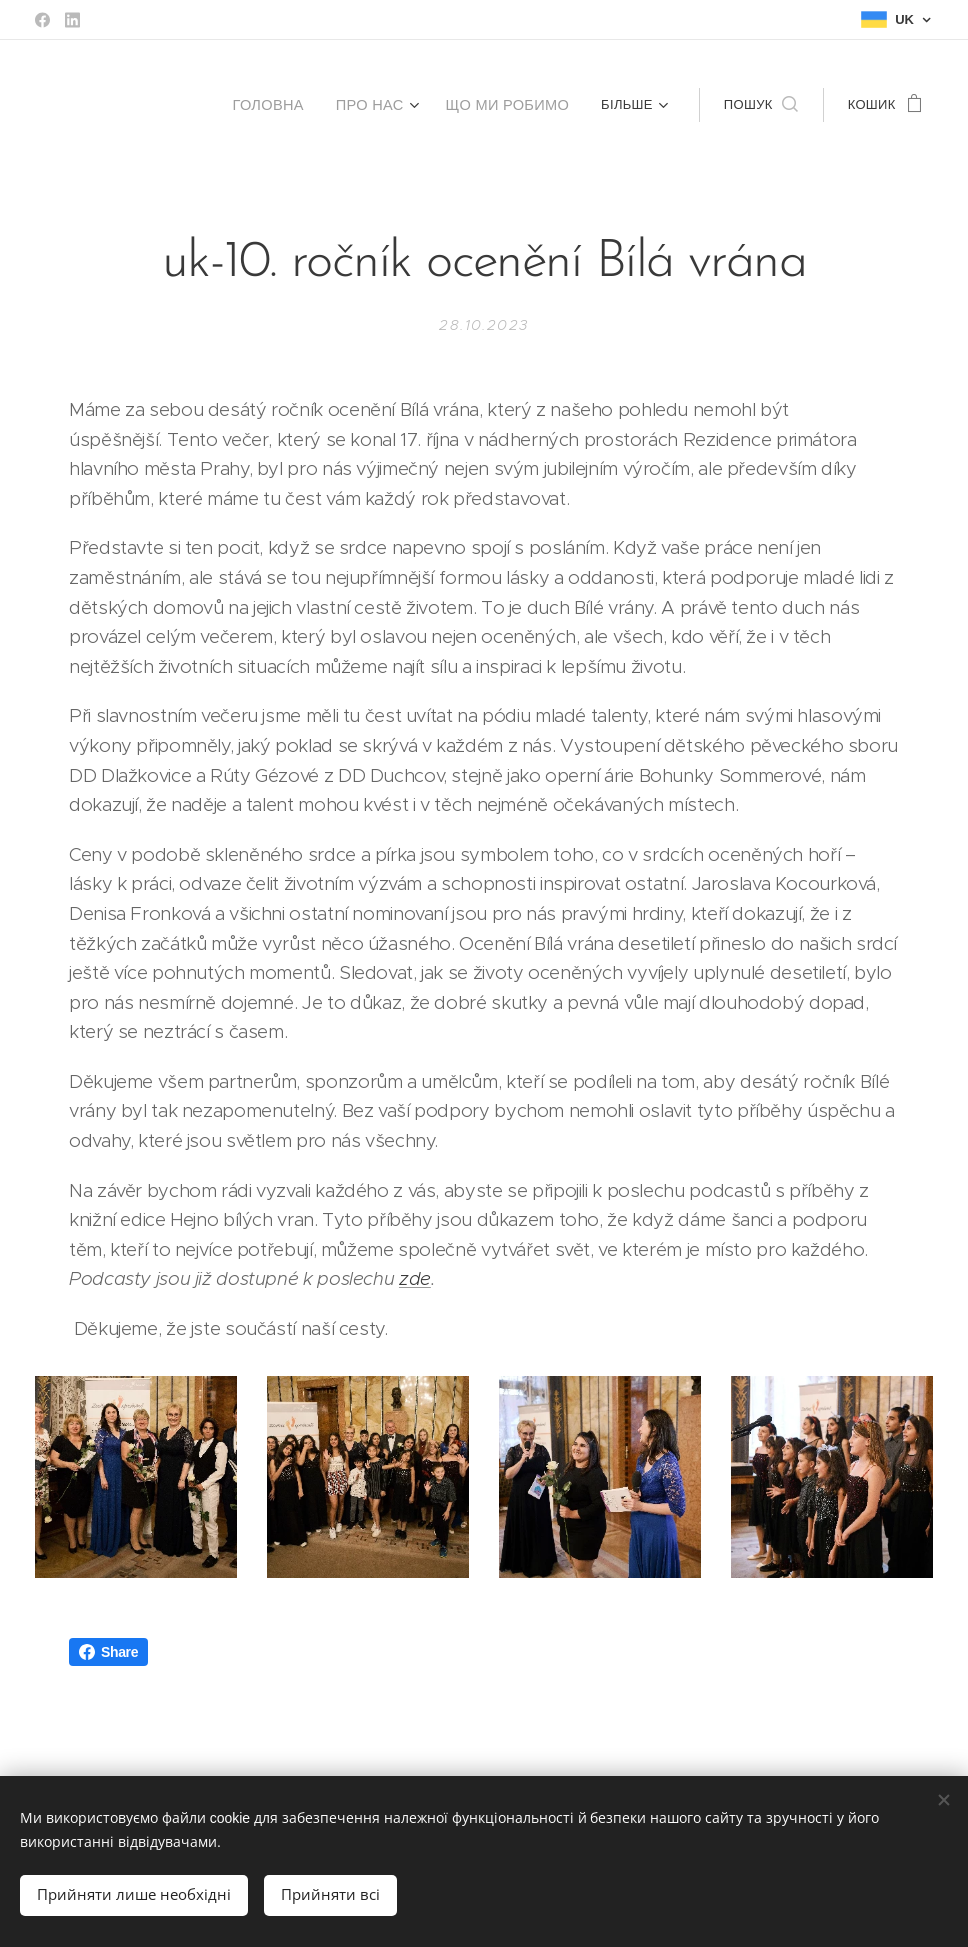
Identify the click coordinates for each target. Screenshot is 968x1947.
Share (108, 1652)
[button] (761, 105)
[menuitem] (248, 105)
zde (415, 1278)
